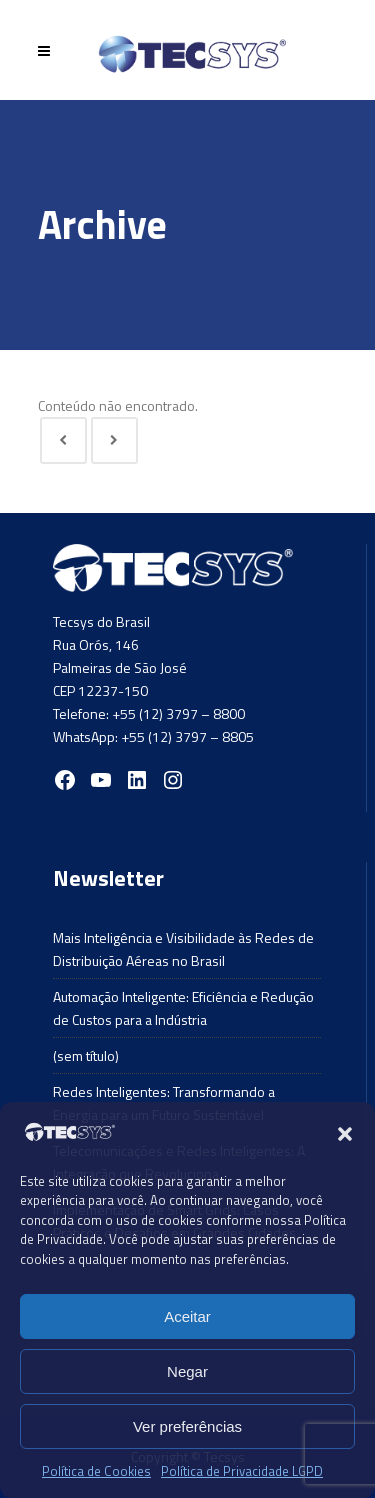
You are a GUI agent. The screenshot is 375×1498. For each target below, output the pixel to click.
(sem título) (86, 1055)
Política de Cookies (96, 1471)
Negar (187, 1371)
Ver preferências (187, 1426)
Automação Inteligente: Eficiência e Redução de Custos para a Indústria (183, 1008)
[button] (345, 1134)
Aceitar (187, 1316)
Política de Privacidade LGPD (242, 1471)
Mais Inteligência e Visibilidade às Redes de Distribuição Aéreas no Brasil (183, 949)
